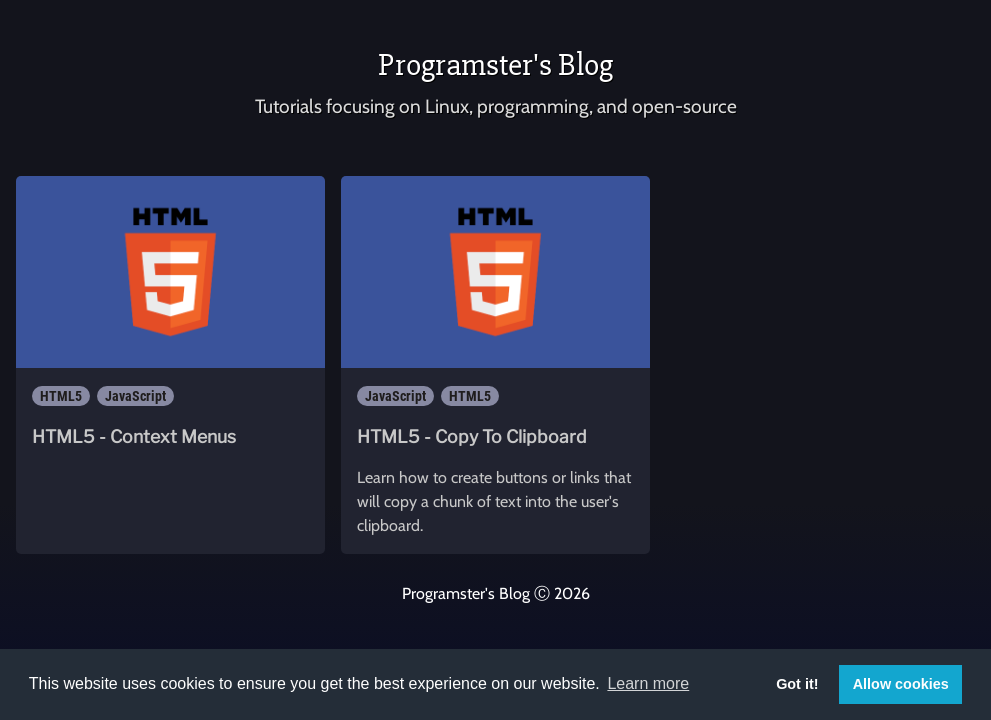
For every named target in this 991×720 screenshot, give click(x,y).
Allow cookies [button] (901, 684)
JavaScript (135, 396)
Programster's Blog (495, 64)
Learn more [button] (648, 683)
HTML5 (61, 396)
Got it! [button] (797, 684)
